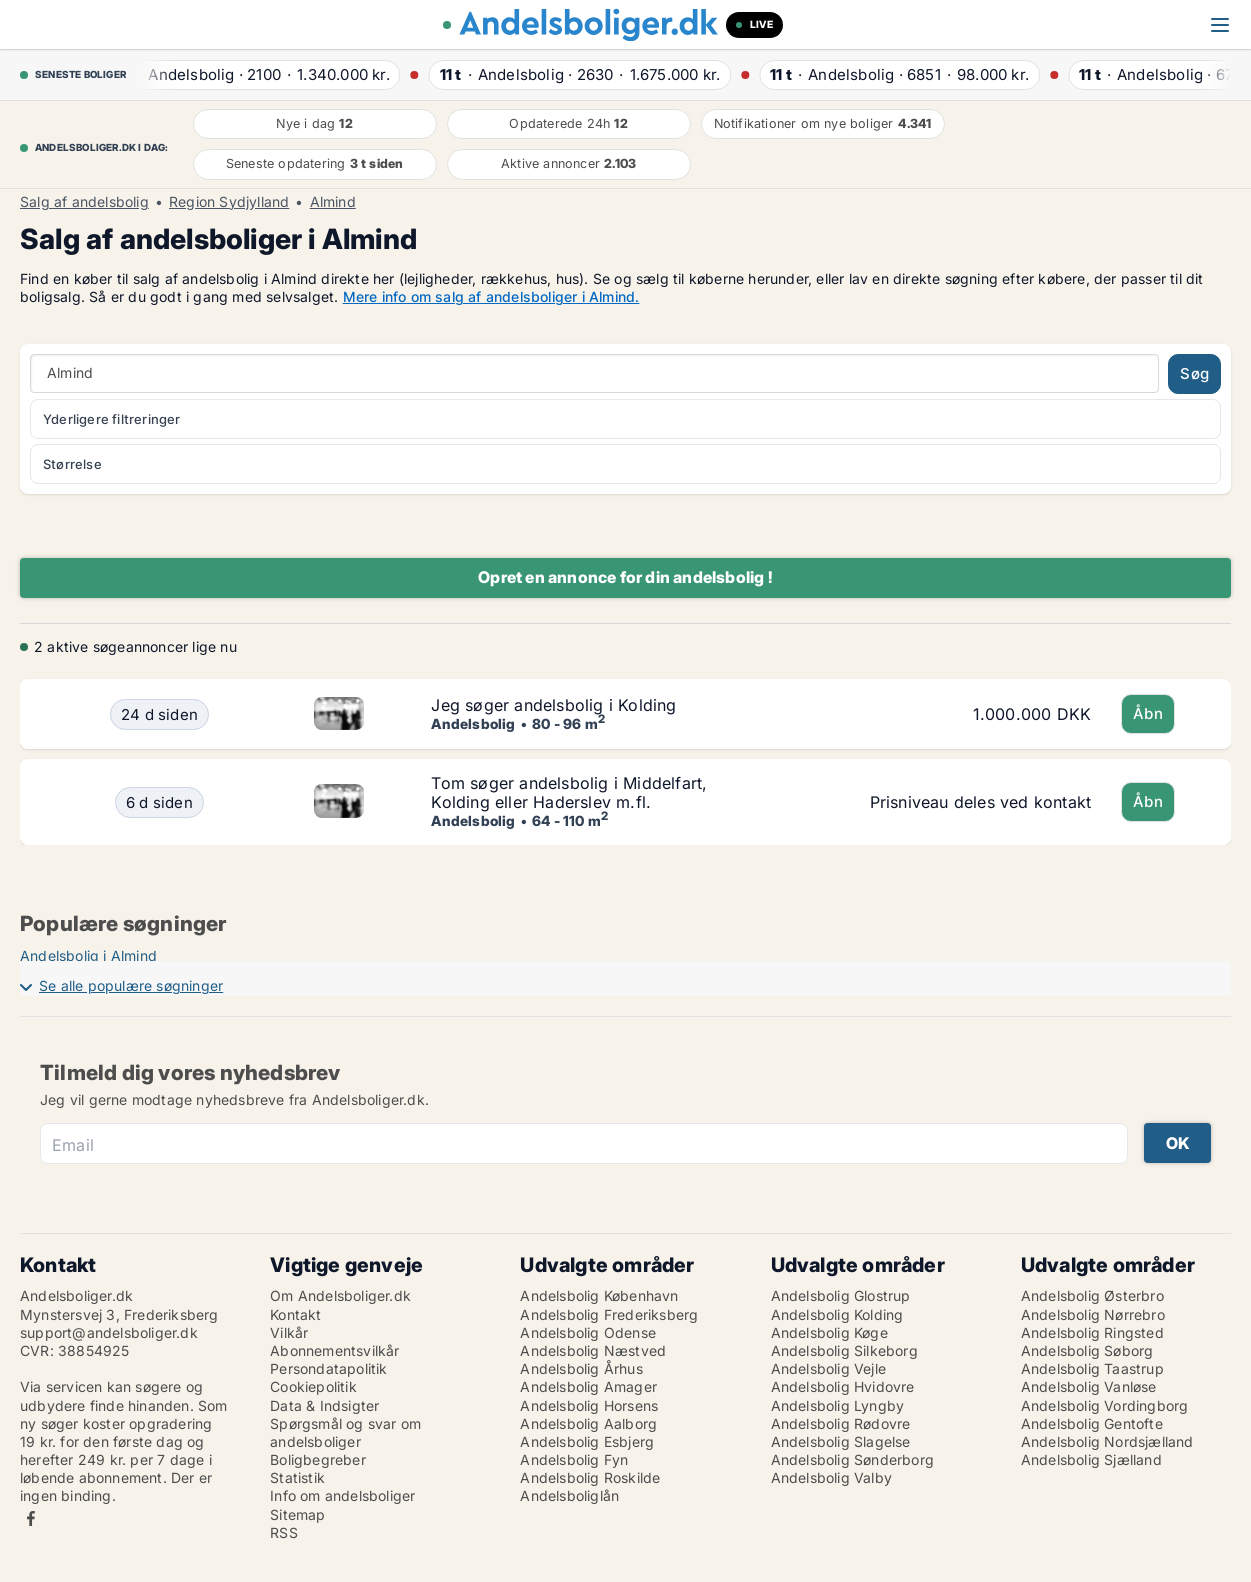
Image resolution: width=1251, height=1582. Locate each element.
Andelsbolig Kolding (837, 1314)
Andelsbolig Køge (829, 1332)
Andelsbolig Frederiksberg (609, 1314)
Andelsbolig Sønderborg (852, 1459)
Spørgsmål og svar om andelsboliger (345, 1432)
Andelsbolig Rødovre (841, 1423)
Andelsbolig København (599, 1295)
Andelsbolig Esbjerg (587, 1441)
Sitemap (297, 1514)
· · (262, 74)
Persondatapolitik (328, 1368)
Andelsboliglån (569, 1495)
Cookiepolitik (313, 1386)
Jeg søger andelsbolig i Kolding (553, 705)
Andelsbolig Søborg (1087, 1350)
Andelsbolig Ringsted (1092, 1332)
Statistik (297, 1477)
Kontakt (295, 1314)
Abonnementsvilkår (334, 1350)
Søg (1194, 373)
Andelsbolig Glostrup (841, 1295)
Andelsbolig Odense (588, 1332)
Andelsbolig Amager (588, 1386)
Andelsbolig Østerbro (1092, 1295)
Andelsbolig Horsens (589, 1405)
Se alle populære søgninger (131, 985)
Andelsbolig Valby (831, 1477)
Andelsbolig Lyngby (838, 1405)
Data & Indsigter (324, 1405)
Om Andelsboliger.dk (340, 1295)
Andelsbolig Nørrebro (1093, 1314)
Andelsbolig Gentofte (1092, 1423)
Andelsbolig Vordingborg (1105, 1405)
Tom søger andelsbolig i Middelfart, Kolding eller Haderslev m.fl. (569, 792)
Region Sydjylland (229, 202)
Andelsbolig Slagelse (841, 1441)
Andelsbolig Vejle (828, 1368)
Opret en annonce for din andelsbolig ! (625, 577)
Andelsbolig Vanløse (1089, 1386)
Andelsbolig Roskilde (590, 1477)
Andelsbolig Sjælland (1091, 1459)
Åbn (1148, 713)
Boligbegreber (318, 1459)
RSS (284, 1532)
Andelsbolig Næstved (593, 1350)
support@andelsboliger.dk (109, 1332)
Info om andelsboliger (342, 1495)
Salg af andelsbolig (84, 202)
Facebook (31, 1518)
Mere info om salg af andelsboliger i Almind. (491, 296)
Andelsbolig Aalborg (588, 1423)
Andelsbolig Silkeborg (844, 1350)
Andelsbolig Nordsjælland (1107, 1441)
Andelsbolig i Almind (88, 955)
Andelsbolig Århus (581, 1368)
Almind (333, 202)
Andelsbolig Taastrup (1092, 1368)
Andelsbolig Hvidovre (843, 1386)
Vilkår (289, 1332)
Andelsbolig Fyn (574, 1459)
